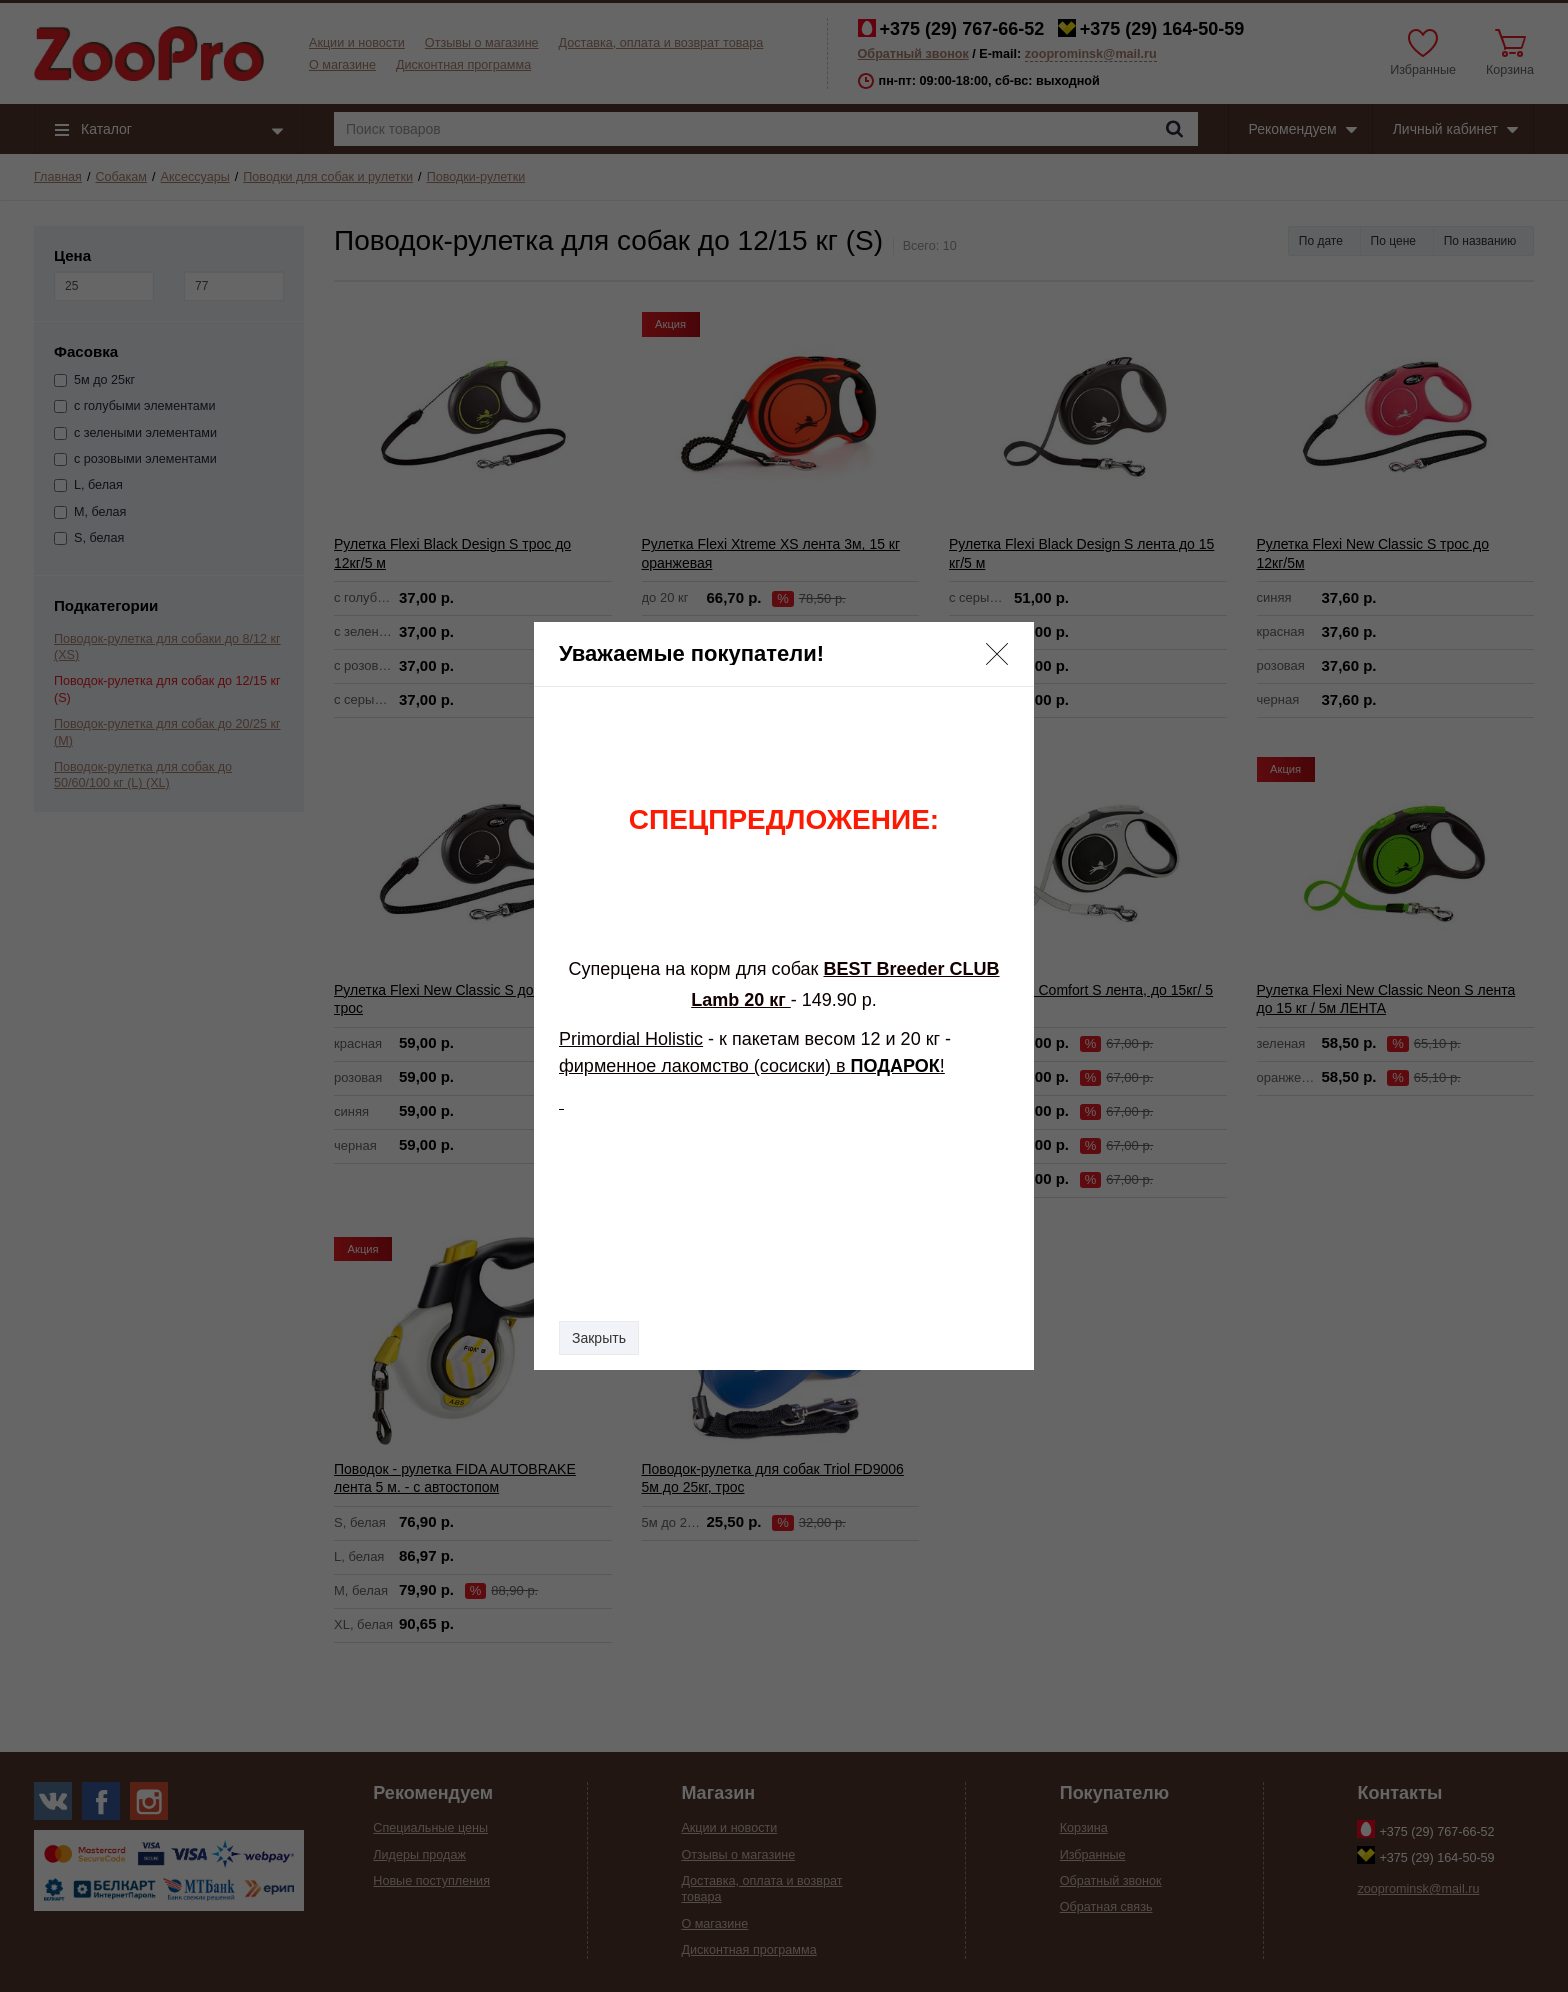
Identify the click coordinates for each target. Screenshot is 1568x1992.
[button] (997, 654)
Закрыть (599, 1338)
